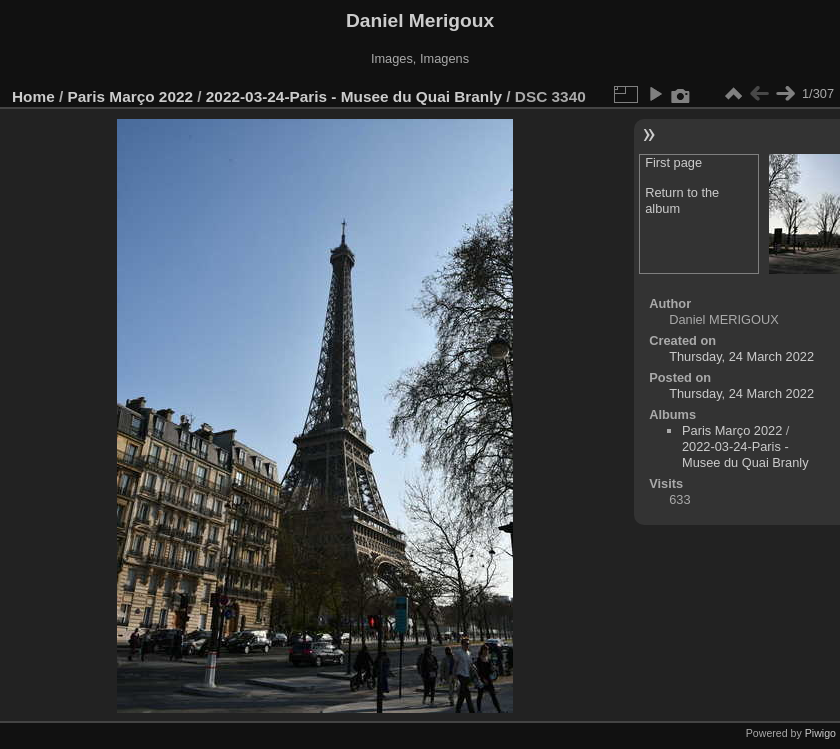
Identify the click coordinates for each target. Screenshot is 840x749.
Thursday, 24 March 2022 (741, 356)
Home (33, 96)
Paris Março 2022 (131, 96)
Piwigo (820, 733)
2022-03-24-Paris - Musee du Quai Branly (354, 96)
